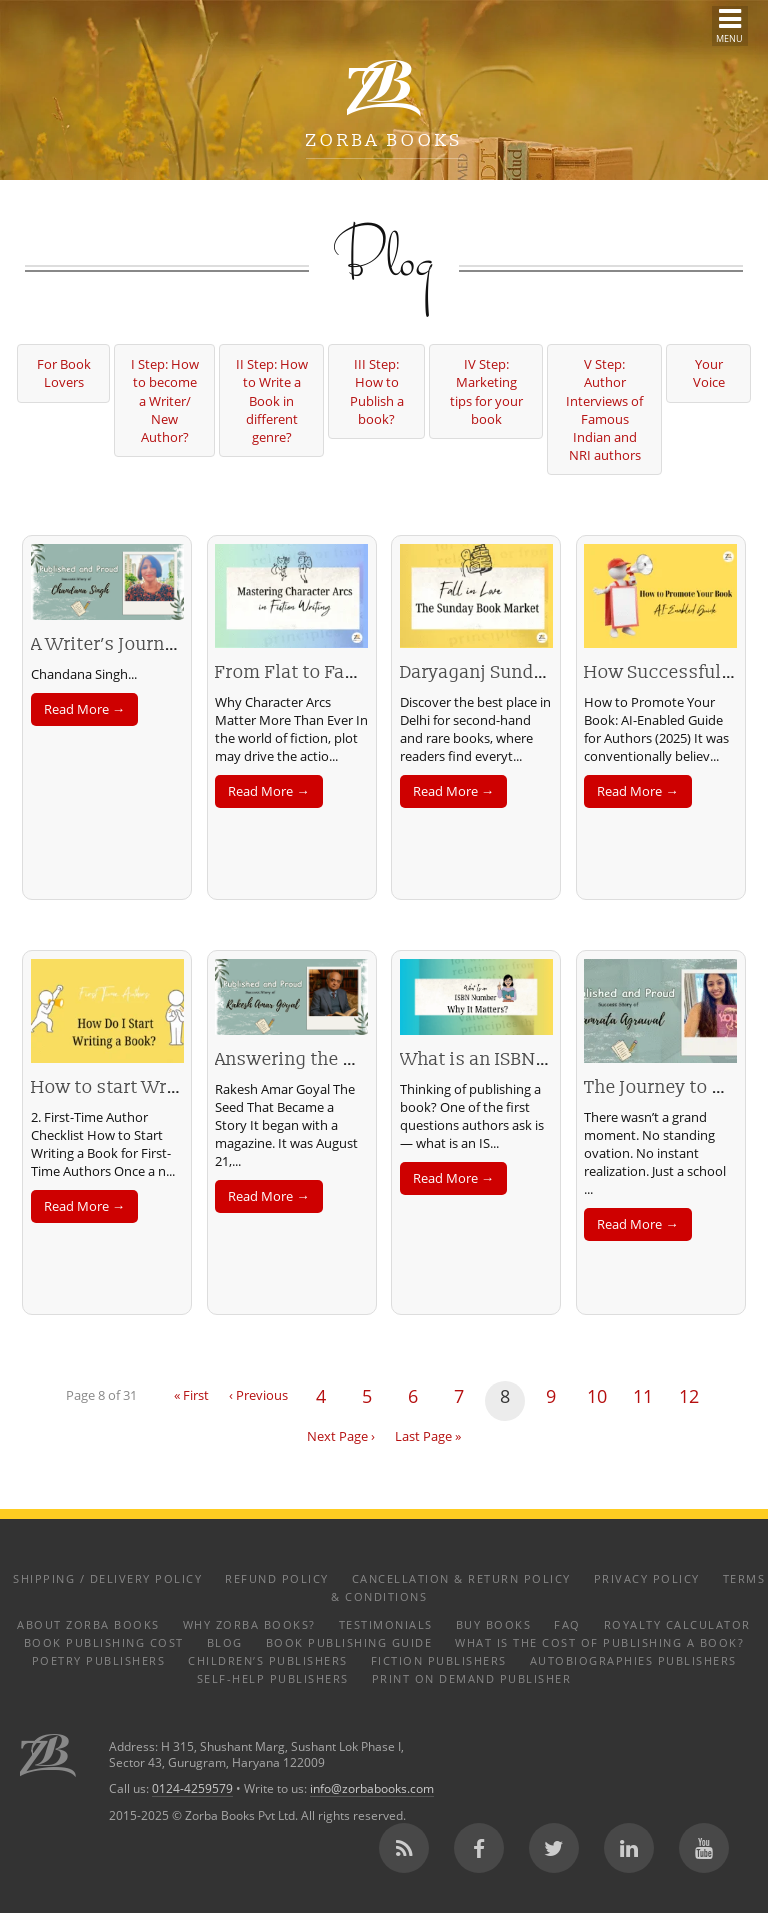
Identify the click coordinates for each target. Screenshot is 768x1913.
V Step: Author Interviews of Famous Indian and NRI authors (604, 409)
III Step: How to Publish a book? (377, 391)
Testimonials (386, 1624)
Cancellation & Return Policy (461, 1578)
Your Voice (709, 373)
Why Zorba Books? (249, 1624)
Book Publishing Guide (349, 1642)
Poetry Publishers (99, 1660)
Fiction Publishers (439, 1660)
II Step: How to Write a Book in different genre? (272, 400)
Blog (225, 1642)
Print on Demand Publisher (472, 1678)
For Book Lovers (64, 373)
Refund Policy (277, 1578)
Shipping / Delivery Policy (107, 1578)
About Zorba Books (88, 1624)
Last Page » (428, 1436)
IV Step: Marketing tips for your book (486, 391)
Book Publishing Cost (104, 1642)
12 (689, 1396)
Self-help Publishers (273, 1678)
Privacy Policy (647, 1578)
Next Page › (341, 1436)
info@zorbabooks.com (372, 1788)
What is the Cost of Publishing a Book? (599, 1642)
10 (597, 1396)
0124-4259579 (192, 1788)
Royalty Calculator (677, 1624)
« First (191, 1395)
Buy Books (494, 1624)
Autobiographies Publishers (633, 1660)
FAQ (567, 1624)
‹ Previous (258, 1395)
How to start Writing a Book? (154, 1087)
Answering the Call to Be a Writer (356, 1059)
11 (643, 1396)
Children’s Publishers (268, 1660)
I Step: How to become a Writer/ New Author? (165, 400)
